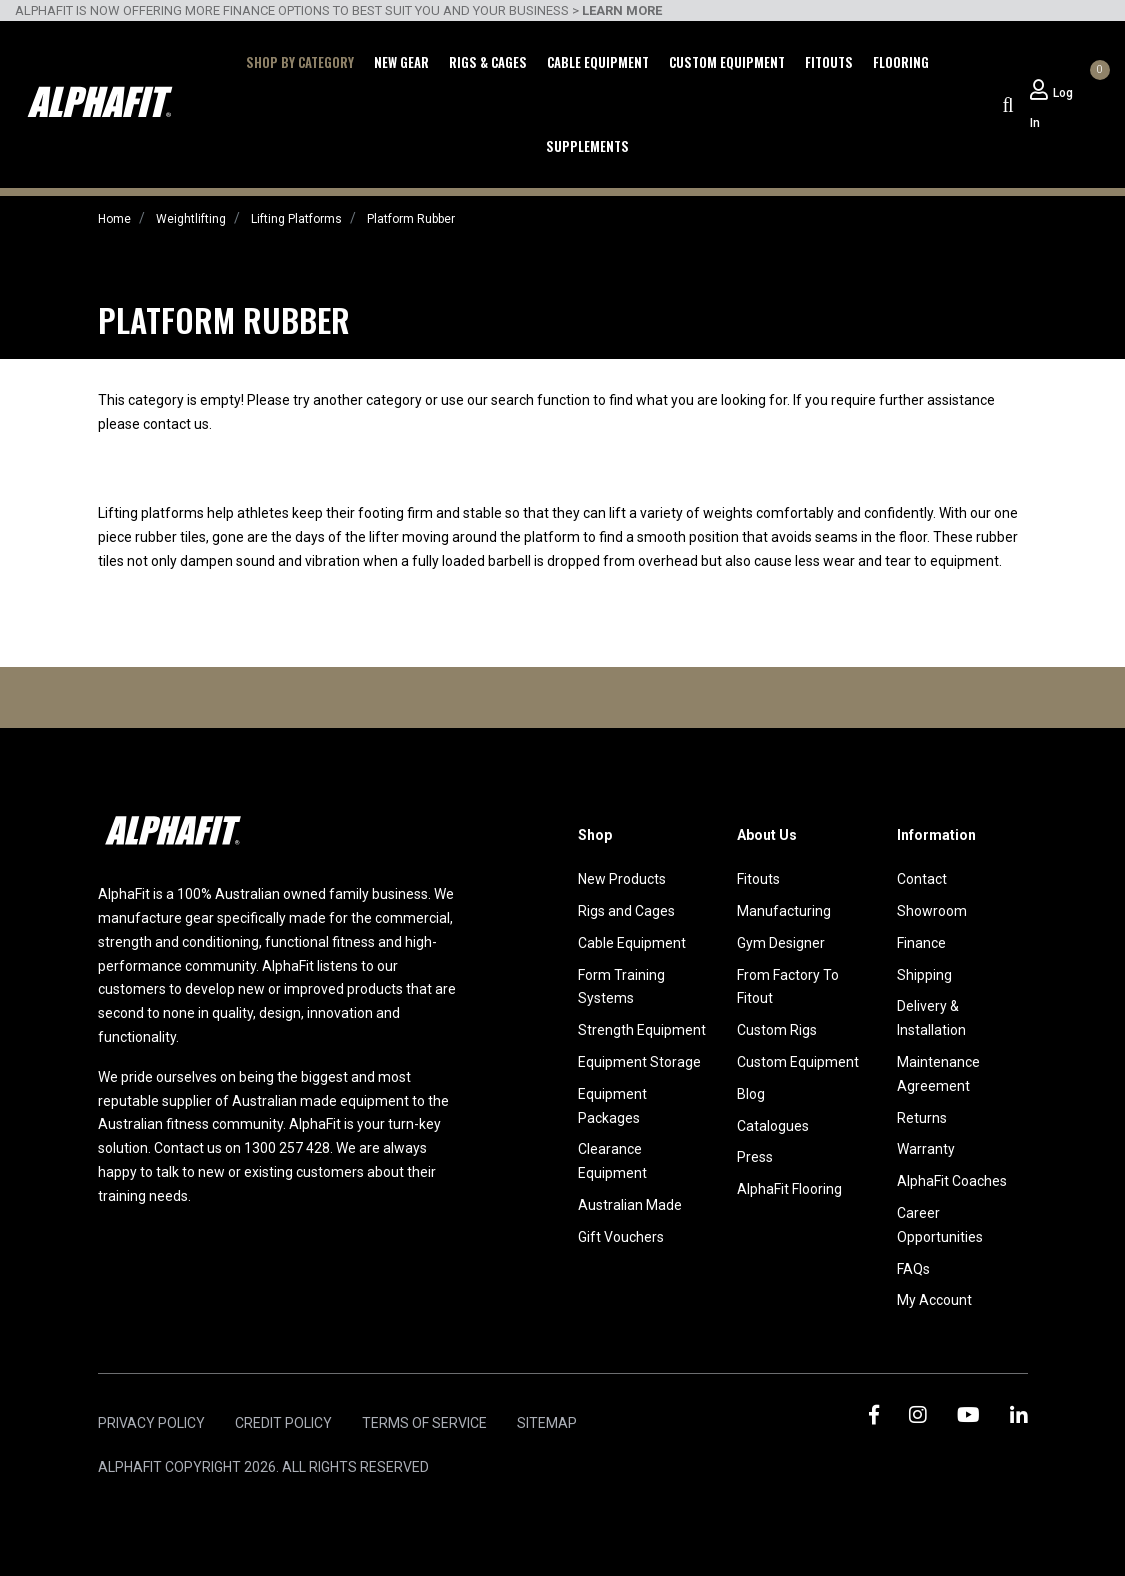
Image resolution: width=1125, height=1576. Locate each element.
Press (755, 1157)
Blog (751, 1094)
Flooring (901, 62)
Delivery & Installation (931, 1018)
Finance (921, 943)
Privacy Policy (151, 1423)
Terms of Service (424, 1423)
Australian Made (630, 1205)
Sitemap (547, 1423)
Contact (922, 879)
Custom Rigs (777, 1030)
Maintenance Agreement (938, 1074)
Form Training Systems (621, 987)
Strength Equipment (642, 1030)
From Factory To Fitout (788, 987)
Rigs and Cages (626, 911)
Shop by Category (300, 62)
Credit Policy (283, 1423)
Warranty (926, 1149)
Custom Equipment (727, 62)
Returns (922, 1118)
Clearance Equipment (612, 1161)
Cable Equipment (598, 62)
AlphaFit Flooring (789, 1189)
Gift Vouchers (621, 1237)
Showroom (932, 911)
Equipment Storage (639, 1062)
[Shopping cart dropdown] (1097, 90)
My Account (934, 1300)
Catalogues (773, 1126)
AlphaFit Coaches (952, 1181)
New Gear (401, 62)
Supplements (587, 146)
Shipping (924, 975)
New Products (622, 879)
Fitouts (829, 62)
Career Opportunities (940, 1225)
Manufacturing (784, 911)
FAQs (913, 1269)
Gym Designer (781, 943)
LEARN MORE (622, 10)
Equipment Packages (612, 1106)
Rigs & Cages (488, 62)
